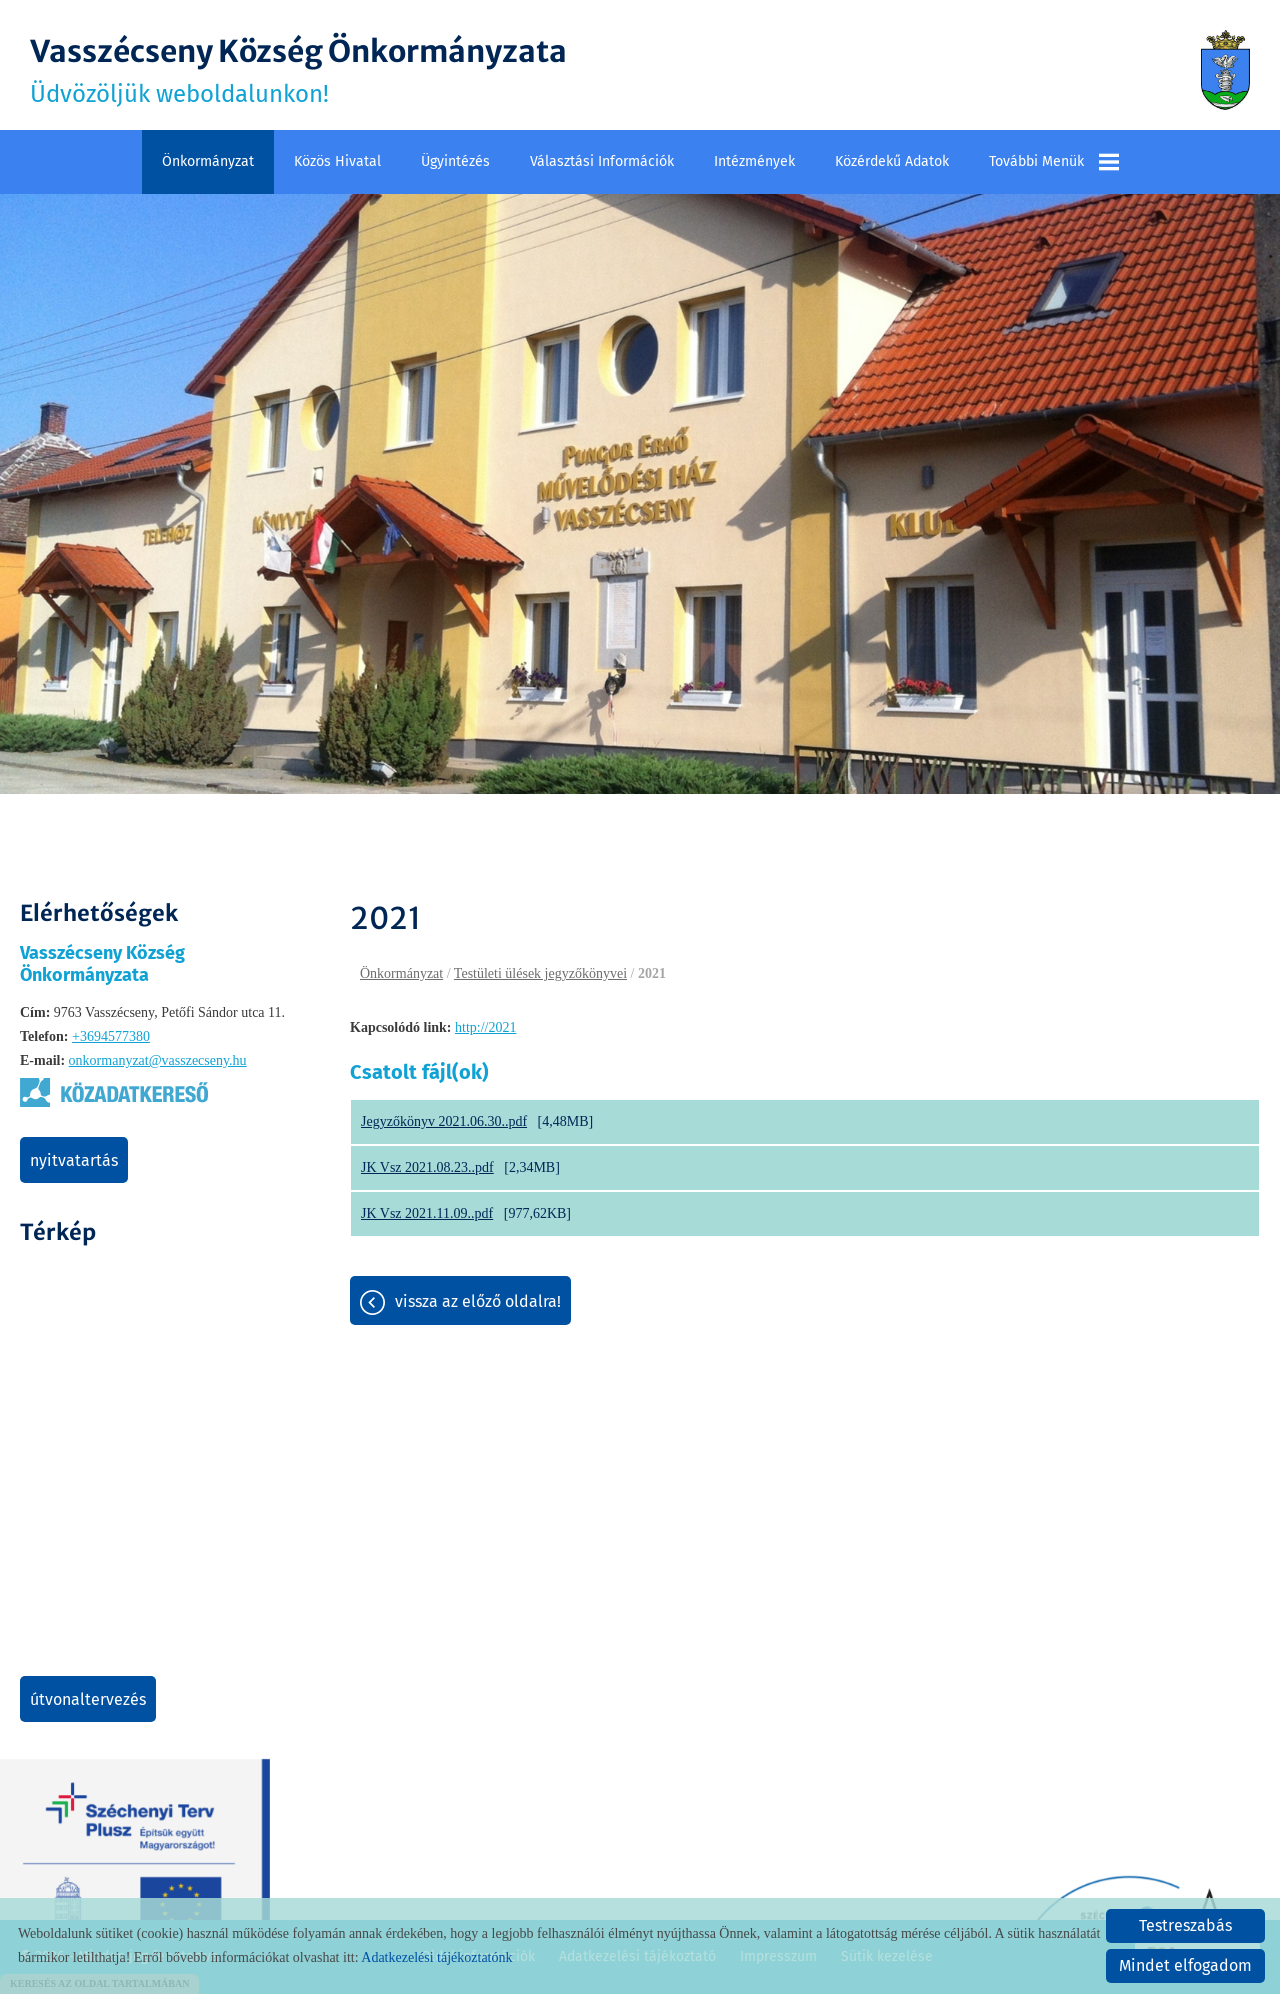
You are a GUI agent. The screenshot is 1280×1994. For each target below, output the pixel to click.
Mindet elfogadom (1185, 1965)
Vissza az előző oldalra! (478, 1301)
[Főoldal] (1225, 70)
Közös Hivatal (337, 161)
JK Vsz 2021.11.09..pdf (427, 1213)
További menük (1054, 162)
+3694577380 (111, 1036)
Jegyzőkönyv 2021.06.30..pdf (444, 1121)
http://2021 (485, 1027)
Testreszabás (1185, 1925)
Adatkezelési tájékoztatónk (436, 1957)
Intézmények (754, 161)
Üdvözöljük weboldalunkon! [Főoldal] (298, 70)
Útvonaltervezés (88, 1699)
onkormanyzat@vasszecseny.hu (158, 1060)
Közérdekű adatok (892, 161)
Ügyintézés (455, 161)
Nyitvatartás (74, 1160)
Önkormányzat (208, 161)
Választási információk (602, 161)
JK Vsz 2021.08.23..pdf (427, 1167)
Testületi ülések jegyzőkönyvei (540, 973)
